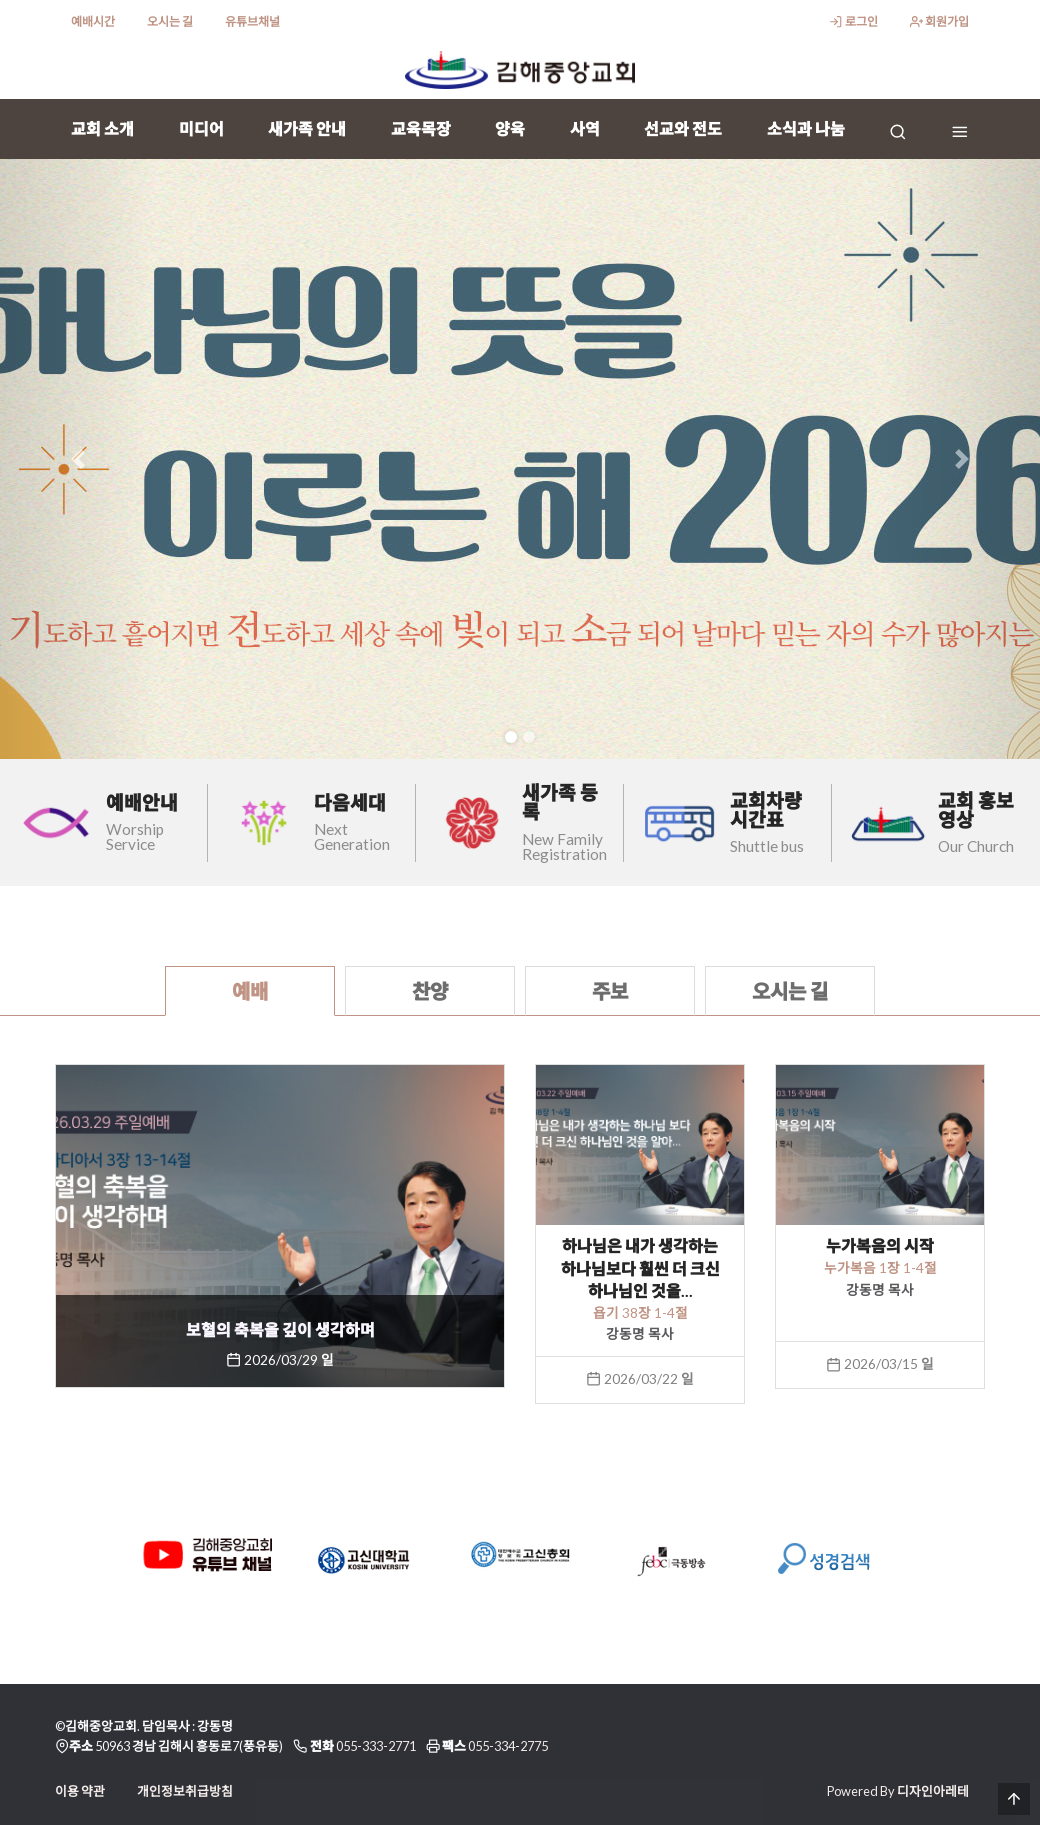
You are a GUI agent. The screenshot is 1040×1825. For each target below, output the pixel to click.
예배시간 (93, 21)
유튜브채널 (252, 21)
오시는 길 (170, 21)
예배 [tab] (250, 991)
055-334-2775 (508, 1746)
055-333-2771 (376, 1746)
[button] (78, 459)
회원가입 (939, 21)
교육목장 (421, 128)
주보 (610, 991)
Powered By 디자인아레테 (898, 1791)
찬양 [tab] (430, 991)
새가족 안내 (307, 128)
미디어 (201, 128)
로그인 (853, 21)
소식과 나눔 (806, 128)
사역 (585, 128)
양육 (510, 128)
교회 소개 (102, 128)
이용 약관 (80, 1791)
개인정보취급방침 (185, 1791)
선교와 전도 (683, 128)
